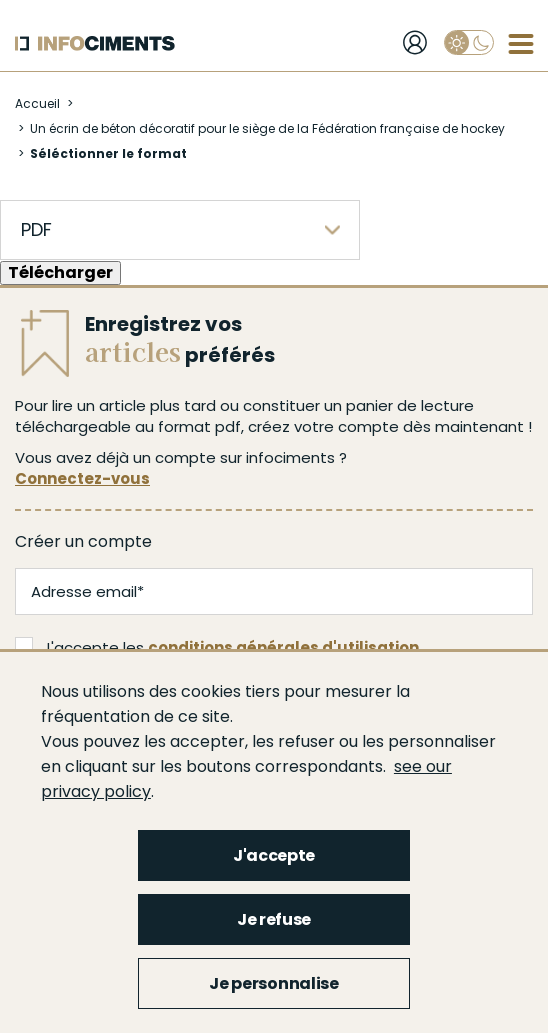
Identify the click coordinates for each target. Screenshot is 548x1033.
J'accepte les (217, 647)
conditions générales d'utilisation (283, 647)
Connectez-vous (82, 478)
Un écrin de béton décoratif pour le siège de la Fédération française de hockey (267, 128)
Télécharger (60, 272)
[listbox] (180, 230)
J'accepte (274, 855)
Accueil (37, 103)
